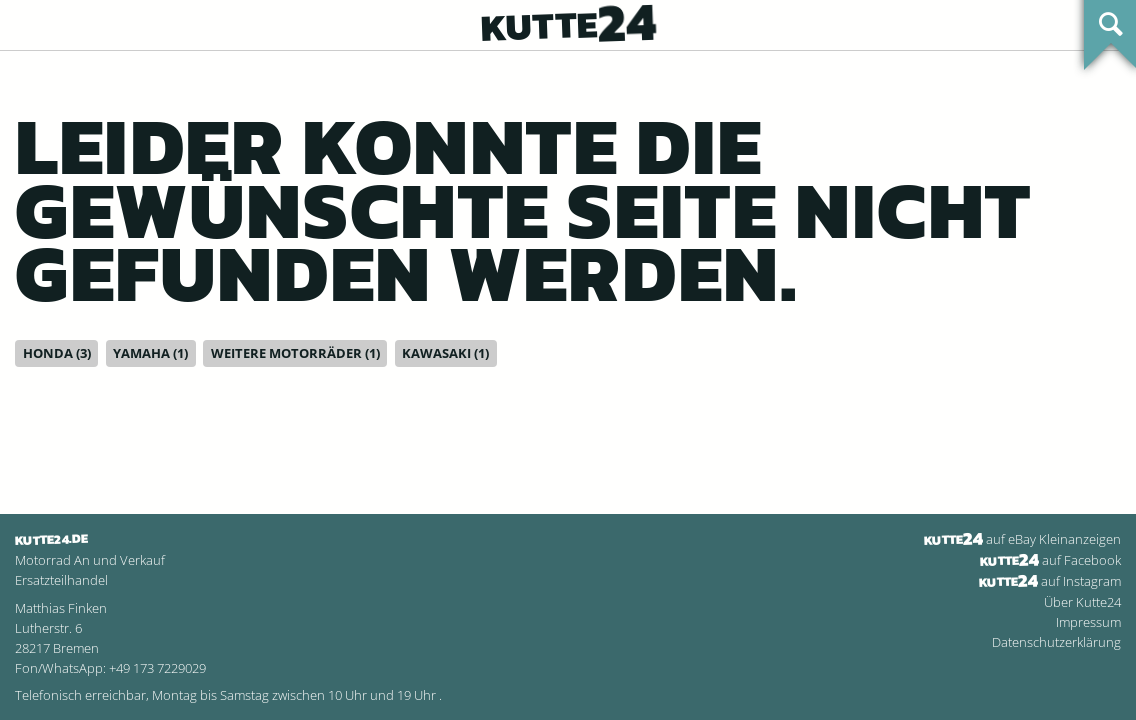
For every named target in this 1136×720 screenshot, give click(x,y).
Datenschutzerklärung (1056, 642)
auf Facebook (1050, 560)
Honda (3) (57, 353)
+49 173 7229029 (157, 668)
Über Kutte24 (1082, 602)
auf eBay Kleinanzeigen (1022, 539)
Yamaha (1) (150, 353)
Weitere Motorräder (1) (295, 353)
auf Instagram (1050, 581)
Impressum (1088, 622)
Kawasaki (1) (445, 353)
